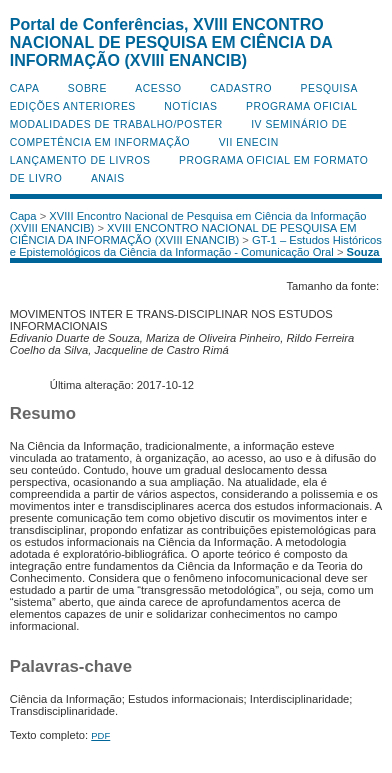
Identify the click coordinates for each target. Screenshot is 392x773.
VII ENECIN (249, 142)
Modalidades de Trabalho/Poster (116, 124)
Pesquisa (329, 88)
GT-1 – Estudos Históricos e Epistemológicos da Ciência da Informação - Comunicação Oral (196, 246)
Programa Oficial (302, 106)
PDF (100, 735)
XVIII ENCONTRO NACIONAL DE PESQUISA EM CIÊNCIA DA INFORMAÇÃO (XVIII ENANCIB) (183, 234)
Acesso (158, 88)
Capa (25, 88)
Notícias (190, 106)
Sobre (87, 88)
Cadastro (241, 88)
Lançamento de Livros (80, 160)
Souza (363, 252)
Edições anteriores (73, 106)
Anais (108, 178)
